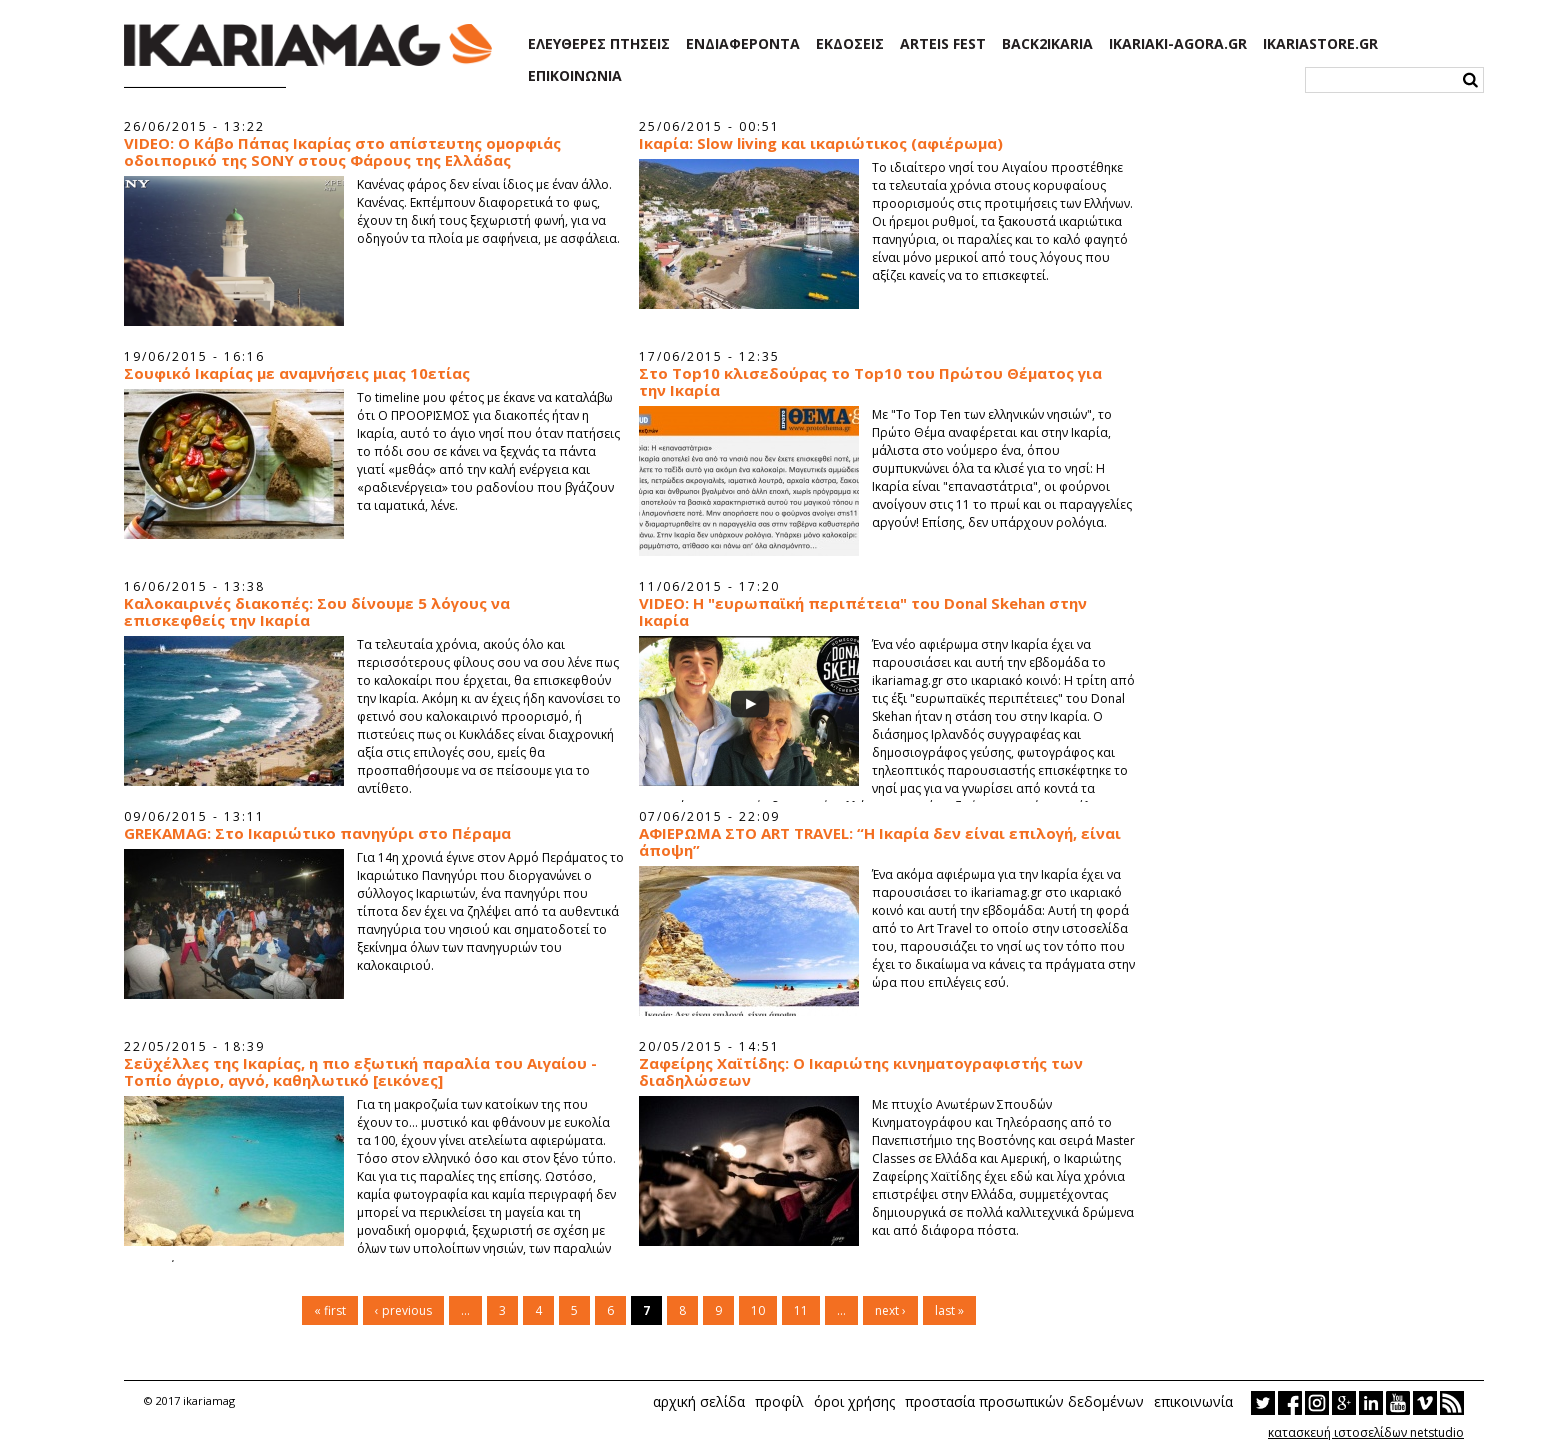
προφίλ (779, 1401)
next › (890, 1310)
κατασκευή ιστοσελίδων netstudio (1366, 1432)
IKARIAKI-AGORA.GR (1178, 44)
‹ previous (403, 1310)
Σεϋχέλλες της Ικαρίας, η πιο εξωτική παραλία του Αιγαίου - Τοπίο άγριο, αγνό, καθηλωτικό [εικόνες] (360, 1072)
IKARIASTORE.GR (1320, 44)
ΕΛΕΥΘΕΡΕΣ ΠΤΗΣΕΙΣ (599, 44)
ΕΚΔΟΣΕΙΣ (850, 44)
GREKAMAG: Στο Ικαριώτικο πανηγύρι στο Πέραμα (317, 833)
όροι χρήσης (854, 1401)
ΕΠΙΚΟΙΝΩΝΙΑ (575, 76)
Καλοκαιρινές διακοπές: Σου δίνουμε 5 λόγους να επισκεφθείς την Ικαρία (317, 612)
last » (949, 1310)
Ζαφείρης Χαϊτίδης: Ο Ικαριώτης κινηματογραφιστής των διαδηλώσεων (861, 1072)
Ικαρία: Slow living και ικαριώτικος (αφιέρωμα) (821, 143)
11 (801, 1310)
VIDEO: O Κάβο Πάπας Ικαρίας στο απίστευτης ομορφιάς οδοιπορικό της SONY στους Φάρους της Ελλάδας (342, 152)
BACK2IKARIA (1047, 44)
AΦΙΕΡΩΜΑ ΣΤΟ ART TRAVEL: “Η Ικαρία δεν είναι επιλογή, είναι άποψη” (880, 842)
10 (758, 1310)
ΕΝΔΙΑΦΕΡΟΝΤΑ (743, 44)
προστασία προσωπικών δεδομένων (1024, 1401)
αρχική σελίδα (699, 1401)
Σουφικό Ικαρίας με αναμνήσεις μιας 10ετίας (297, 373)
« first (330, 1310)
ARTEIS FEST (943, 44)
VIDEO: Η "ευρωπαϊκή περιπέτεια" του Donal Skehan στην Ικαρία (863, 612)
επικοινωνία (1193, 1401)
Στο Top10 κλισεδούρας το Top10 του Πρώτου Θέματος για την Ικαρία (870, 382)
